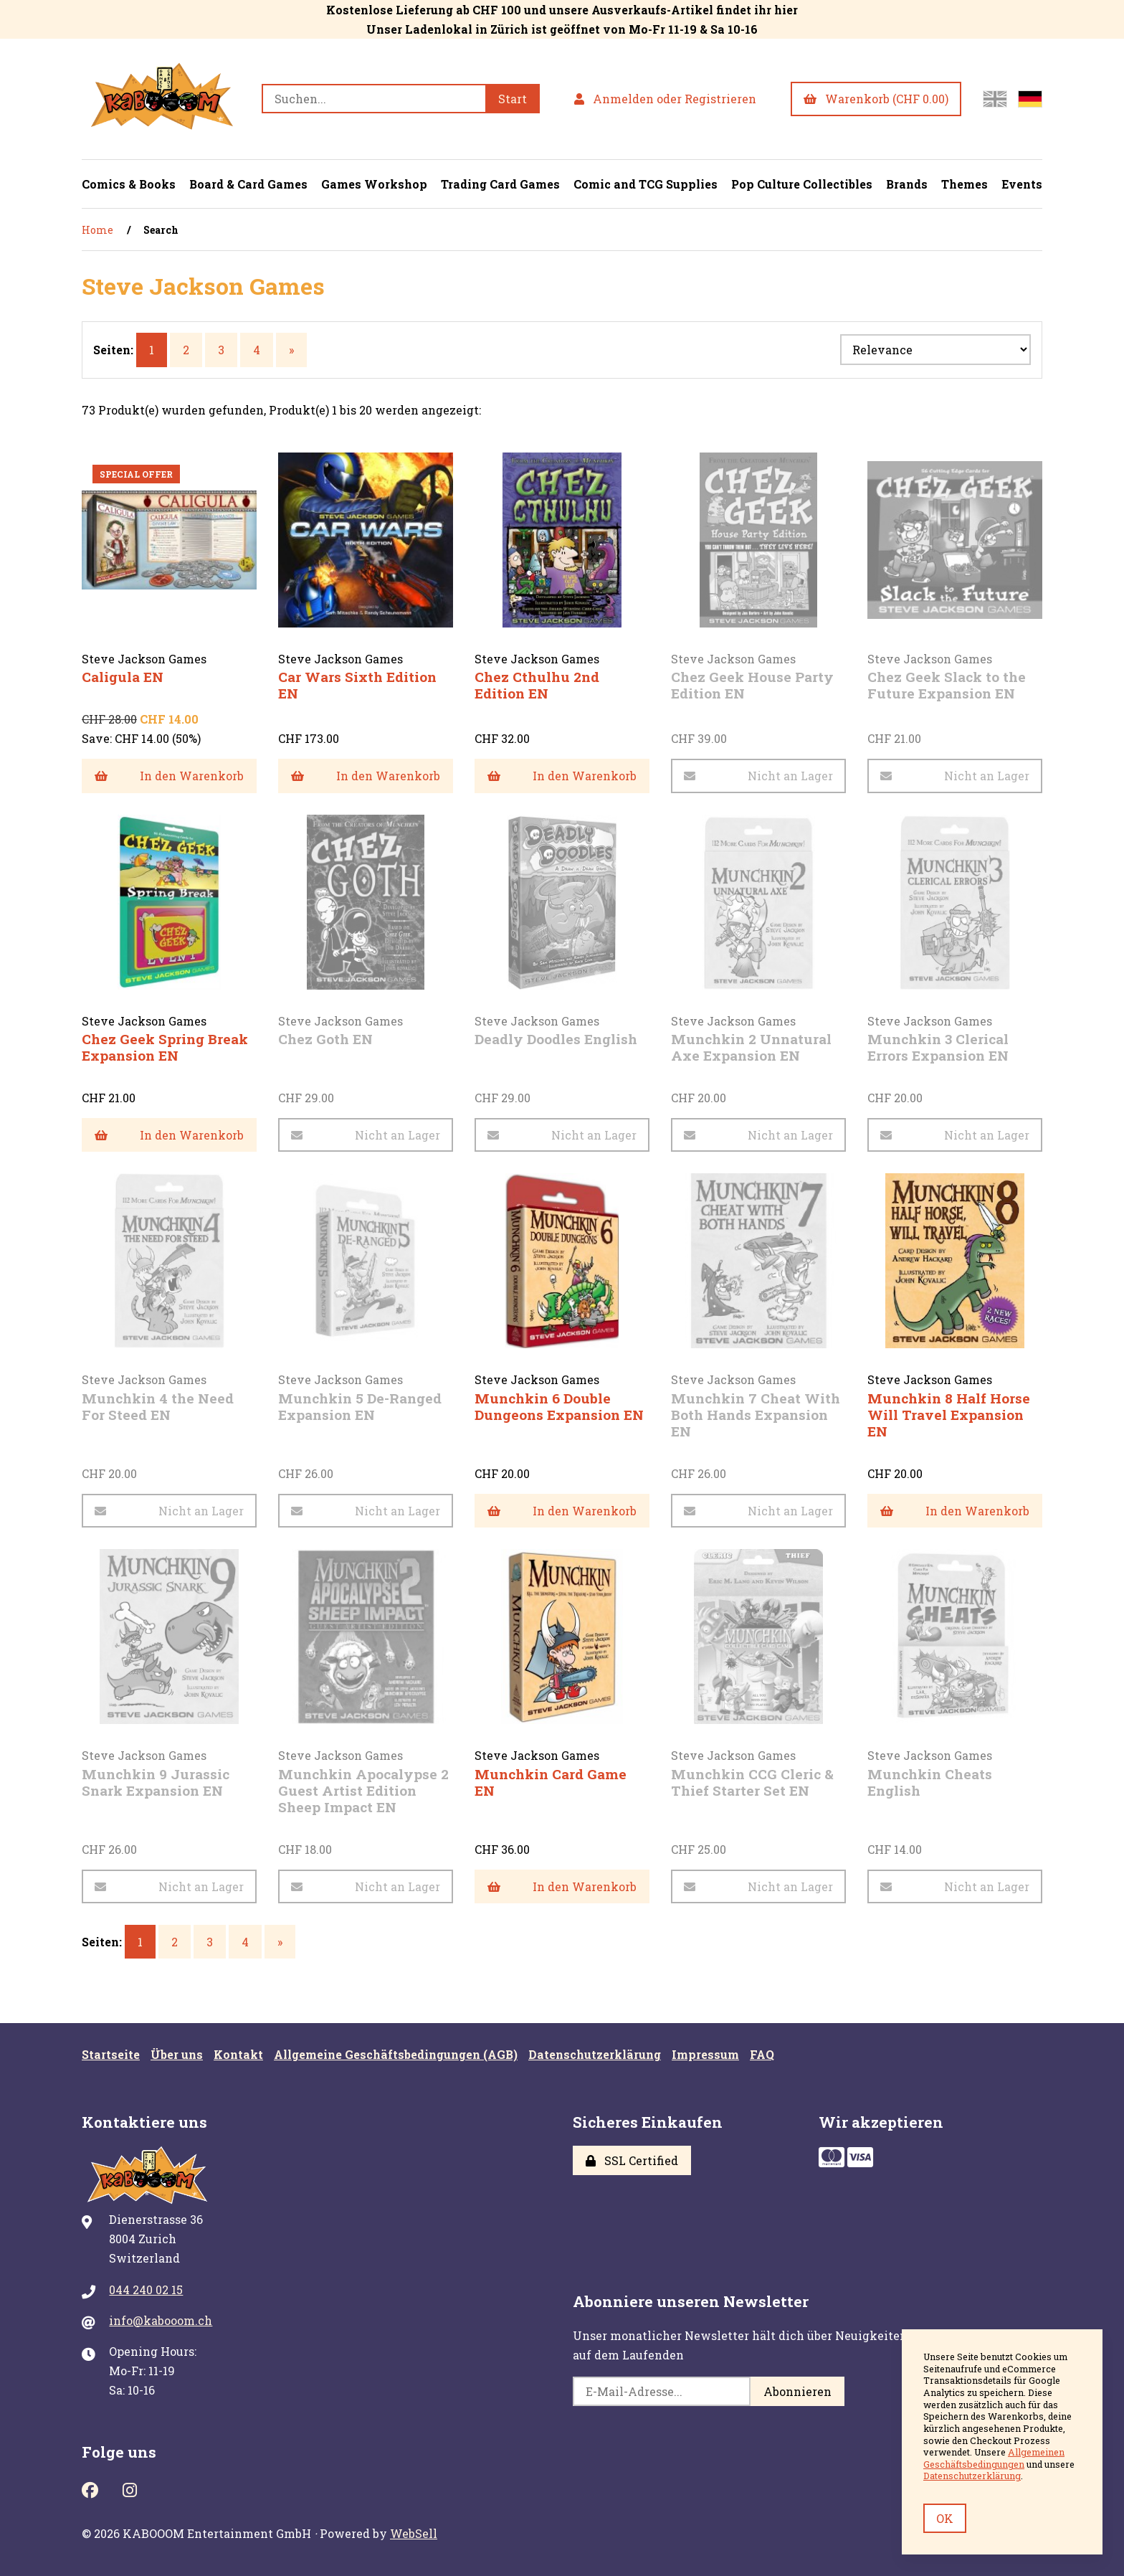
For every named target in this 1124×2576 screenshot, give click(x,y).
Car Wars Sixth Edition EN (357, 685)
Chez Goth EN (325, 1039)
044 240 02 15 (146, 2289)
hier (786, 9)
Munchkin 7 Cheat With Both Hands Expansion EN (755, 1414)
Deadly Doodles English (556, 1039)
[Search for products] (373, 98)
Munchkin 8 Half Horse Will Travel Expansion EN (948, 1414)
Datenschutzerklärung (594, 2054)
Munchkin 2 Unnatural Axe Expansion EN (751, 1047)
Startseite (111, 2054)
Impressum (705, 2054)
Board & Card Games (248, 183)
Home (97, 230)
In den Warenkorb (169, 775)
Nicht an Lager (758, 775)
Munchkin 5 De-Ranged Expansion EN (360, 1406)
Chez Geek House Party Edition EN (752, 685)
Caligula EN (122, 677)
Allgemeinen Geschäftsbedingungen (994, 2458)
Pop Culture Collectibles (801, 183)
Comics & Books (129, 183)
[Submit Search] (512, 98)
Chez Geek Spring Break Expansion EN (165, 1047)
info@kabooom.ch (160, 2320)
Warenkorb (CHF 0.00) (876, 98)
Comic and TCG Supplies (645, 183)
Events (1021, 183)
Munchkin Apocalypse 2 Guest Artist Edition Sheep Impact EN (363, 1790)
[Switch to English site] (995, 99)
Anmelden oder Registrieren (665, 98)
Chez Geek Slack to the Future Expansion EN (946, 685)
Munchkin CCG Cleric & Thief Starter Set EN (752, 1782)
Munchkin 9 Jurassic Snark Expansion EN (155, 1782)
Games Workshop (374, 183)
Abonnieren (797, 2391)
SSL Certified (632, 2160)
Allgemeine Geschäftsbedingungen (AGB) (396, 2054)
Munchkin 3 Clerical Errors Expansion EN (938, 1047)
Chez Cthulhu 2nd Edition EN (537, 685)
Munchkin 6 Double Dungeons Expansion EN (559, 1406)
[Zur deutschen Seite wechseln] (1030, 99)
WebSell (413, 2533)
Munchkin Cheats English (929, 1782)
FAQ (762, 2054)
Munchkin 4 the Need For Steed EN (158, 1406)
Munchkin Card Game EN (551, 1782)
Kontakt (238, 2054)
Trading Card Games (500, 183)
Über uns (177, 2054)
